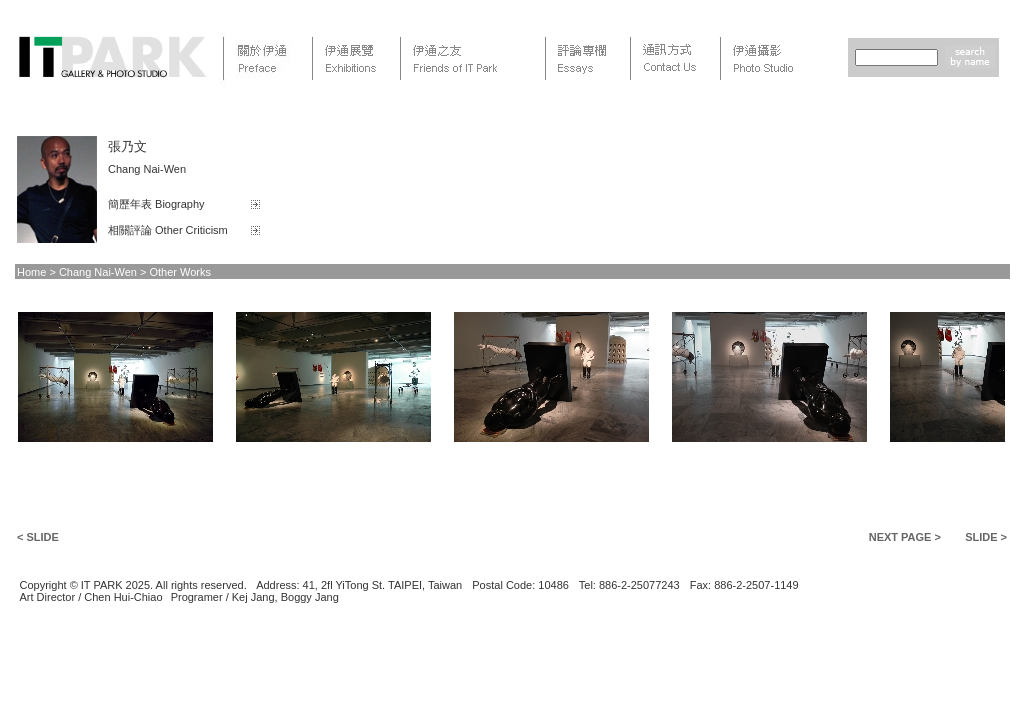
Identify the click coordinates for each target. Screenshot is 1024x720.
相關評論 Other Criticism (168, 230)
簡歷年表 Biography (156, 204)
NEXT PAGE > (905, 537)
